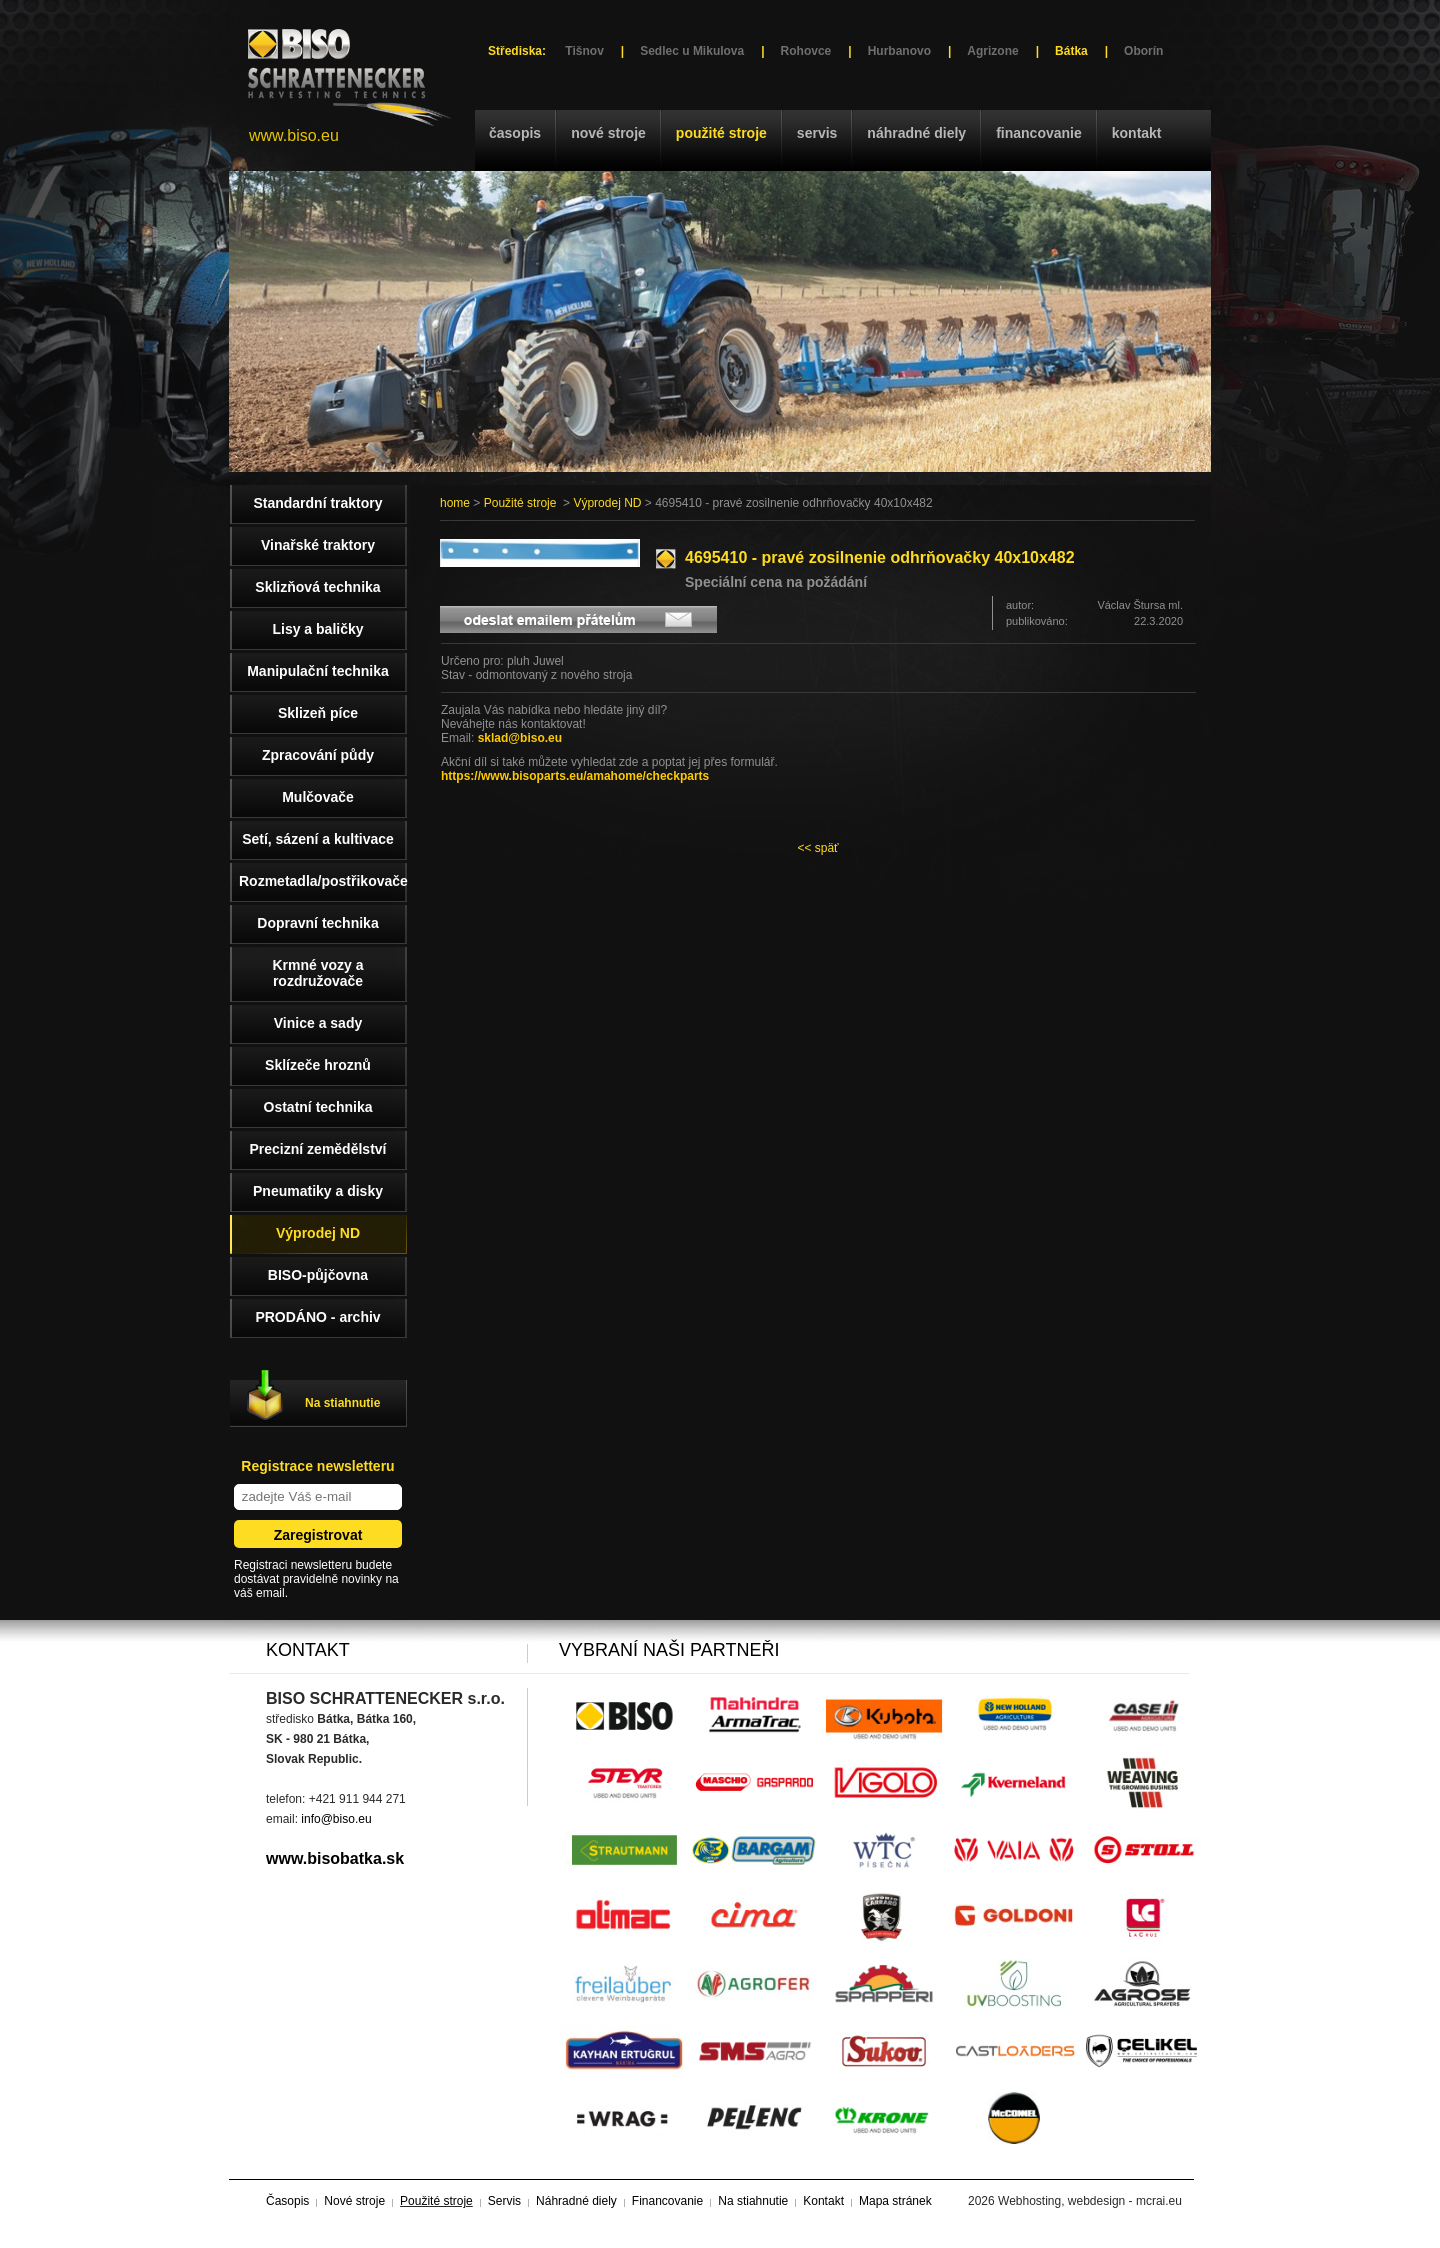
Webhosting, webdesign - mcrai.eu (1090, 2201)
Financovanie (1039, 133)
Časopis (515, 133)
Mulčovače (318, 797)
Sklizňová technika (317, 587)
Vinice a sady (318, 1023)
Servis (817, 133)
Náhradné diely (916, 133)
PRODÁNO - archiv (317, 1317)
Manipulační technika (318, 671)
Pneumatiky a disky (318, 1191)
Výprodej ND (607, 503)
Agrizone (992, 51)
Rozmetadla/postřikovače (323, 881)
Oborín (1143, 51)
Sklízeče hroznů (318, 1065)
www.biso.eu (294, 135)
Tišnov (584, 51)
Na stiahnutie (342, 1403)
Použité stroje (721, 133)
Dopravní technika (317, 923)
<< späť (817, 848)
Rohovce (806, 51)
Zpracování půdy (318, 755)
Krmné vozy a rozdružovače (317, 973)
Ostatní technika (318, 1107)
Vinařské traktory (318, 545)
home (455, 503)
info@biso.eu (336, 1819)
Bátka (1071, 51)
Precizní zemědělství (318, 1149)
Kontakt (1137, 133)
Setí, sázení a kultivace (318, 839)
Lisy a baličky (317, 629)
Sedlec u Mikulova (692, 51)
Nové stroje (608, 133)
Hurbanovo (899, 51)
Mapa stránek (895, 2201)
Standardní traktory (317, 503)
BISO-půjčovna (318, 1275)
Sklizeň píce (318, 713)
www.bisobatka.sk (335, 1858)
